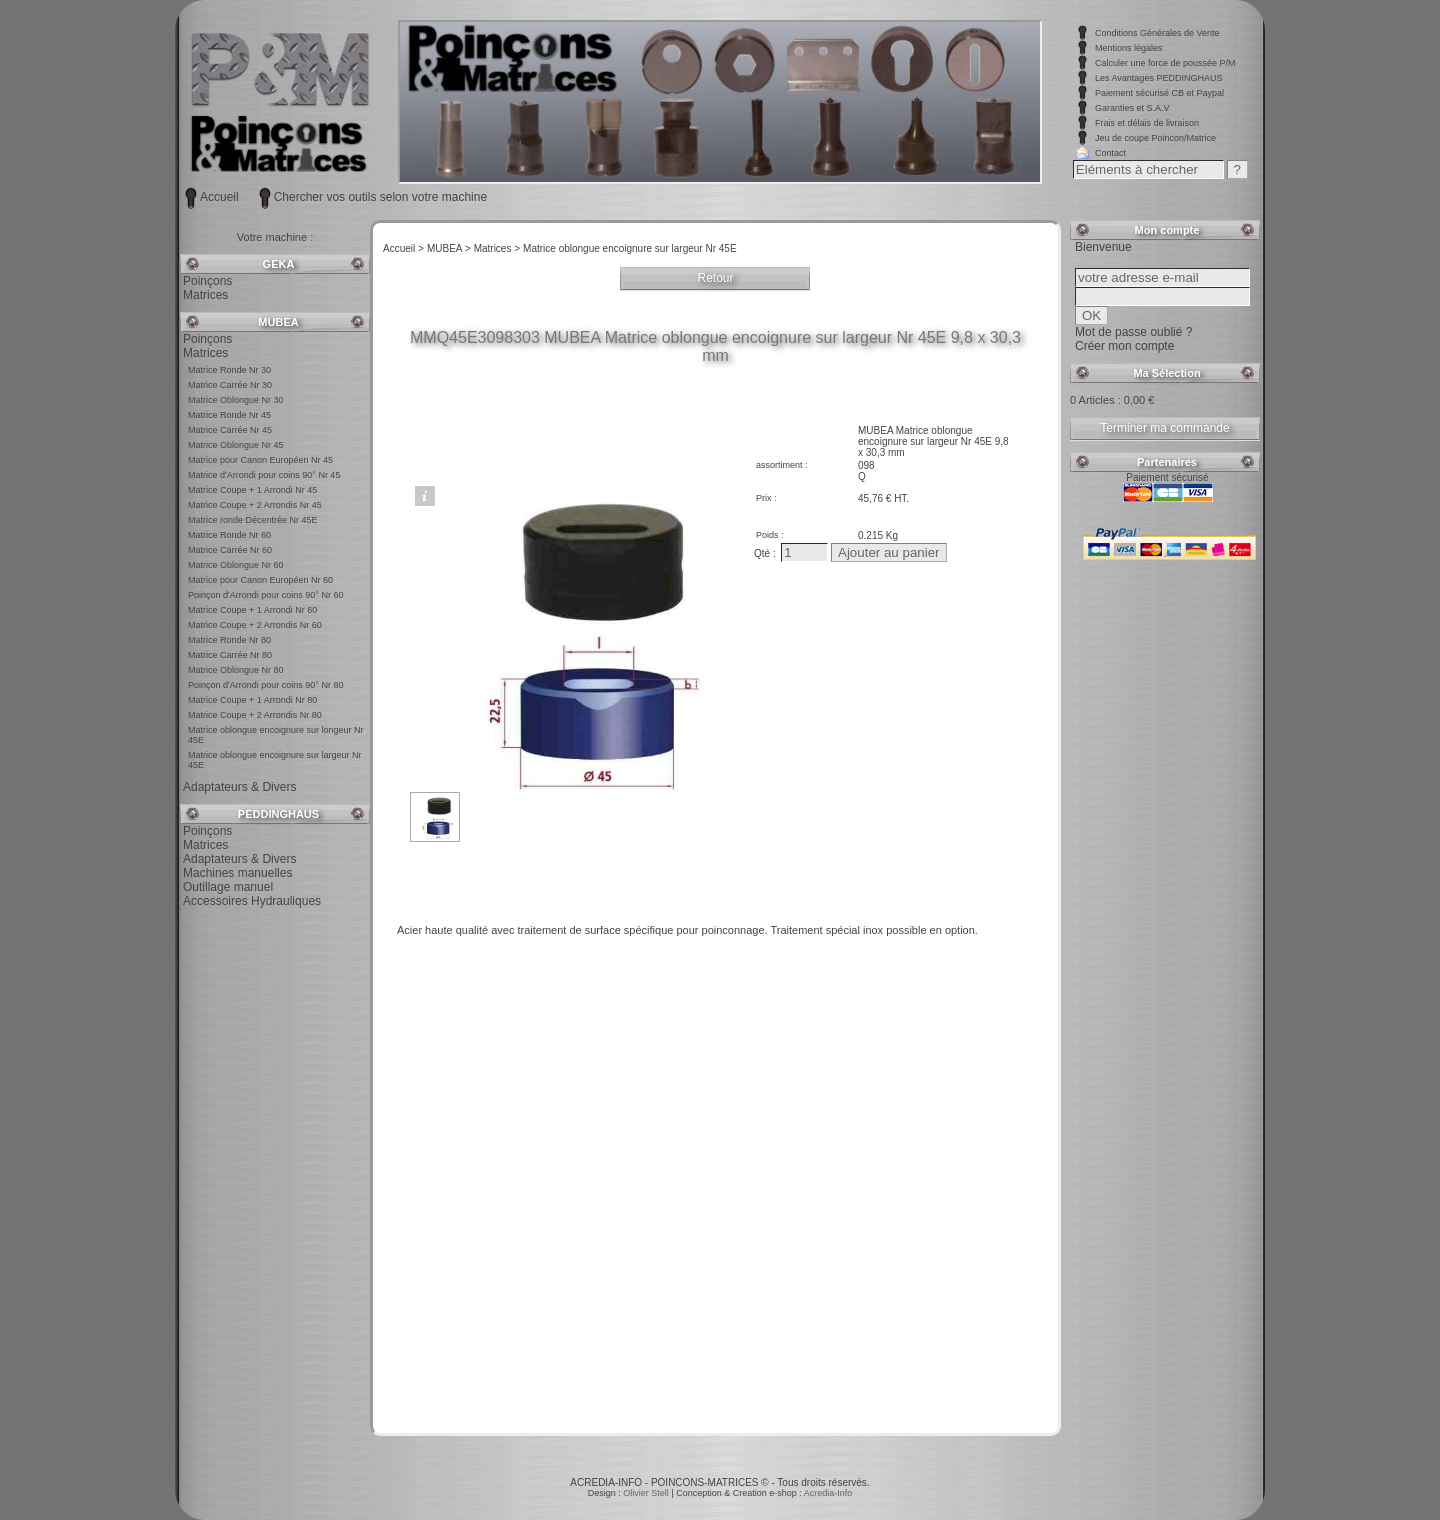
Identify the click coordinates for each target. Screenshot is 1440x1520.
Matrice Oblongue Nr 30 (236, 400)
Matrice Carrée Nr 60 (230, 550)
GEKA (279, 264)
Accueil (219, 197)
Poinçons (207, 281)
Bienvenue (1103, 247)
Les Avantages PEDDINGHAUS (1158, 78)
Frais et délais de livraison (1147, 123)
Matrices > (497, 248)
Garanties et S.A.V (1132, 108)
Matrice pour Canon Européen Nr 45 (260, 460)
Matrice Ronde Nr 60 (229, 535)
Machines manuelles (237, 873)
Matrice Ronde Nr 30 (229, 370)
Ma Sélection (1166, 373)
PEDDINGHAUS (278, 814)
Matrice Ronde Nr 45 (229, 415)
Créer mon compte (1124, 346)
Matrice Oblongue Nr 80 (236, 670)
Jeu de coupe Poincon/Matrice (1155, 138)
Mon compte (1167, 230)
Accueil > (403, 248)
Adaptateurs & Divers (239, 787)
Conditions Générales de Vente (1157, 33)
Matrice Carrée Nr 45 (230, 430)
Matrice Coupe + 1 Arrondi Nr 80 (252, 700)
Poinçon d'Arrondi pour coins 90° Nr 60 (265, 595)
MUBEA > (449, 248)
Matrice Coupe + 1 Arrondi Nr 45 (252, 490)
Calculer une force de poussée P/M (1165, 63)
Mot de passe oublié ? (1133, 332)
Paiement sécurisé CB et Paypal (1159, 93)
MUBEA (278, 322)
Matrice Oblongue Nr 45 (236, 445)
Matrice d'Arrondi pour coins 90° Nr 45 (264, 475)
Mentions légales (1129, 48)
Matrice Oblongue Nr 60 (236, 565)
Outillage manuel (228, 887)
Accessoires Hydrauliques (252, 901)
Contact (1110, 153)
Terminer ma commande (1164, 428)
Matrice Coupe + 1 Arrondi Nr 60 (252, 610)
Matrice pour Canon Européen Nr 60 (260, 580)
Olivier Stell (647, 1493)
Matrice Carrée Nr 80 (230, 655)
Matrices (205, 295)
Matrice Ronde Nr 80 (229, 640)
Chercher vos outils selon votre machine (380, 197)
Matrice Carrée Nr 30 (230, 385)
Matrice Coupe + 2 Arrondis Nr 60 (255, 625)
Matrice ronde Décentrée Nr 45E (253, 520)
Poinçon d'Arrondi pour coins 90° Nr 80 (265, 685)
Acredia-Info (828, 1493)
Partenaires (1167, 462)
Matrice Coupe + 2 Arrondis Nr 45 (255, 505)
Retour (715, 278)
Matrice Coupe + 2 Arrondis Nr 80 (255, 715)
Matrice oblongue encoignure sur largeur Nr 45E (629, 248)
